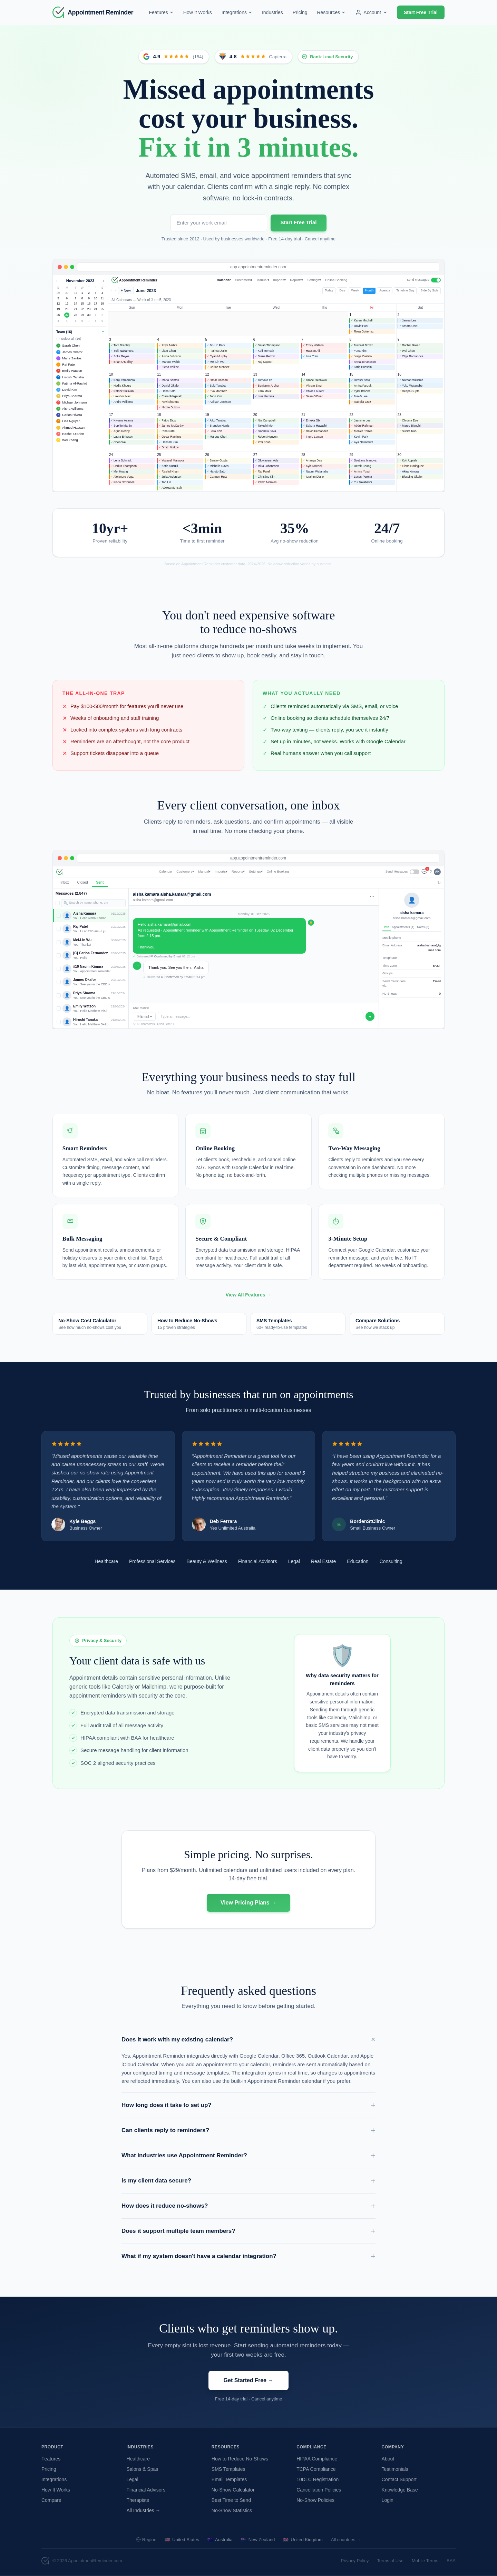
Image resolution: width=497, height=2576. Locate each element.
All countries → (346, 2539)
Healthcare (138, 2458)
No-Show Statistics (232, 2510)
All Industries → (143, 2510)
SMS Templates (228, 2469)
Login (387, 2500)
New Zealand (258, 2539)
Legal (132, 2479)
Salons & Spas (142, 2469)
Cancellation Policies (318, 2490)
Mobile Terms (425, 2561)
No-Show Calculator (233, 2490)
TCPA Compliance (315, 2469)
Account (371, 12)
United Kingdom (303, 2539)
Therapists (137, 2500)
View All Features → (248, 1303)
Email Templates (229, 2479)
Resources (331, 12)
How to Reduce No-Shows (240, 2458)
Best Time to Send (231, 2500)
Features (161, 12)
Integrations (237, 12)
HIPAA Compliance (316, 2458)
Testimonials (395, 2469)
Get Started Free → (249, 2388)
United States (182, 2539)
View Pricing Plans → (248, 1911)
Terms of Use (390, 2561)
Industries (272, 12)
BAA (451, 2561)
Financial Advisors (145, 2490)
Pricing (300, 12)
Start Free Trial (421, 12)
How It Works (197, 12)
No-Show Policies (315, 2500)
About (388, 2458)
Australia (220, 2539)
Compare (51, 2500)
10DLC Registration (317, 2479)
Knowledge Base (400, 2490)
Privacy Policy (355, 2561)
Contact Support (399, 2479)
